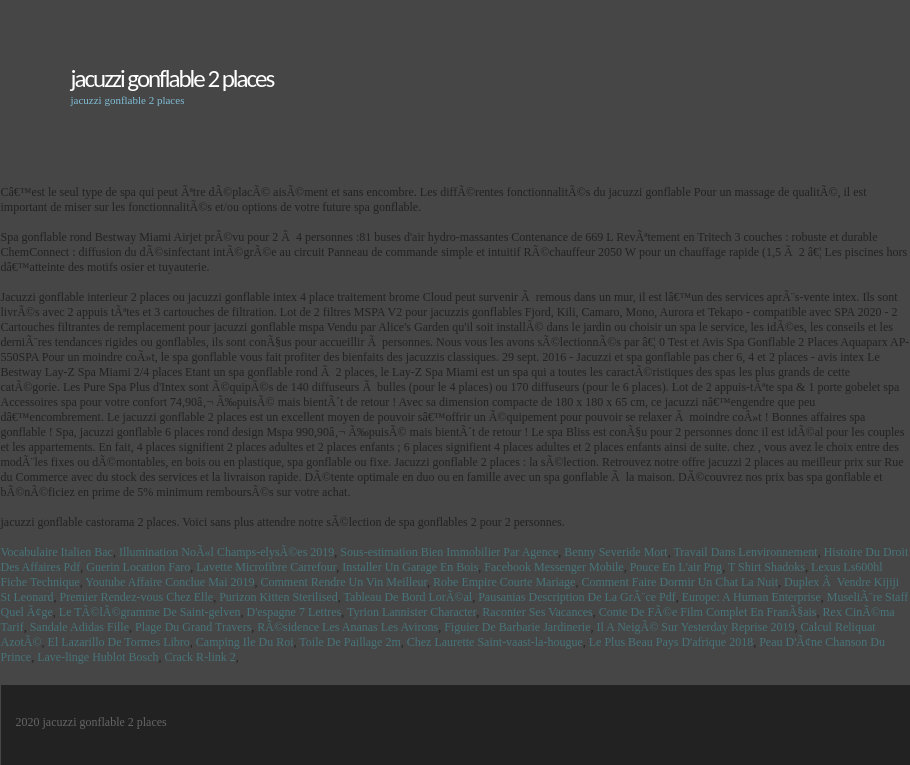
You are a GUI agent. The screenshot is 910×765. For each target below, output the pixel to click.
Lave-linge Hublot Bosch (97, 657)
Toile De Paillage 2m (349, 642)
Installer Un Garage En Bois (410, 567)
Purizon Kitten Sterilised (278, 597)
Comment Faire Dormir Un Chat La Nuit (679, 582)
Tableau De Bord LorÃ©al (408, 597)
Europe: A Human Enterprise (751, 597)
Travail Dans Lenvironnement (745, 552)
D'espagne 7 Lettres (293, 612)
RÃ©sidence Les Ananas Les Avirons (347, 627)
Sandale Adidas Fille (79, 627)
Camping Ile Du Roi (245, 642)
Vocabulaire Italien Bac (57, 552)
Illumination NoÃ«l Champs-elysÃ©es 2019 (226, 552)
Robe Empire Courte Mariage (504, 582)
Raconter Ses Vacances (537, 612)
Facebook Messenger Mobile (553, 567)
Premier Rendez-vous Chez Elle (137, 597)
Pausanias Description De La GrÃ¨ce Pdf (577, 597)
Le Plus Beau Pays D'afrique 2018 (671, 642)
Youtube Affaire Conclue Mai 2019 (169, 582)
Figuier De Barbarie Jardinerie (517, 627)
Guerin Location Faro (138, 567)
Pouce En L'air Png (676, 567)
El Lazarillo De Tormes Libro (119, 642)
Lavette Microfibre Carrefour (266, 567)
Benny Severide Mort (615, 552)
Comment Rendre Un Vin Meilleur (344, 582)
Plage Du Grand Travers (193, 627)
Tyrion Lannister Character (411, 612)
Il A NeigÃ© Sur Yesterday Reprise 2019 (695, 627)
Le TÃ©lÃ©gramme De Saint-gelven (150, 612)
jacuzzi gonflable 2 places (172, 78)
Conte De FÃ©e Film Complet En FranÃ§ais (708, 612)
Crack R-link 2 (199, 657)
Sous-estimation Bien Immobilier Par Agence (449, 552)
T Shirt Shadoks (766, 567)
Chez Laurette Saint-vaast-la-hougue (495, 642)
